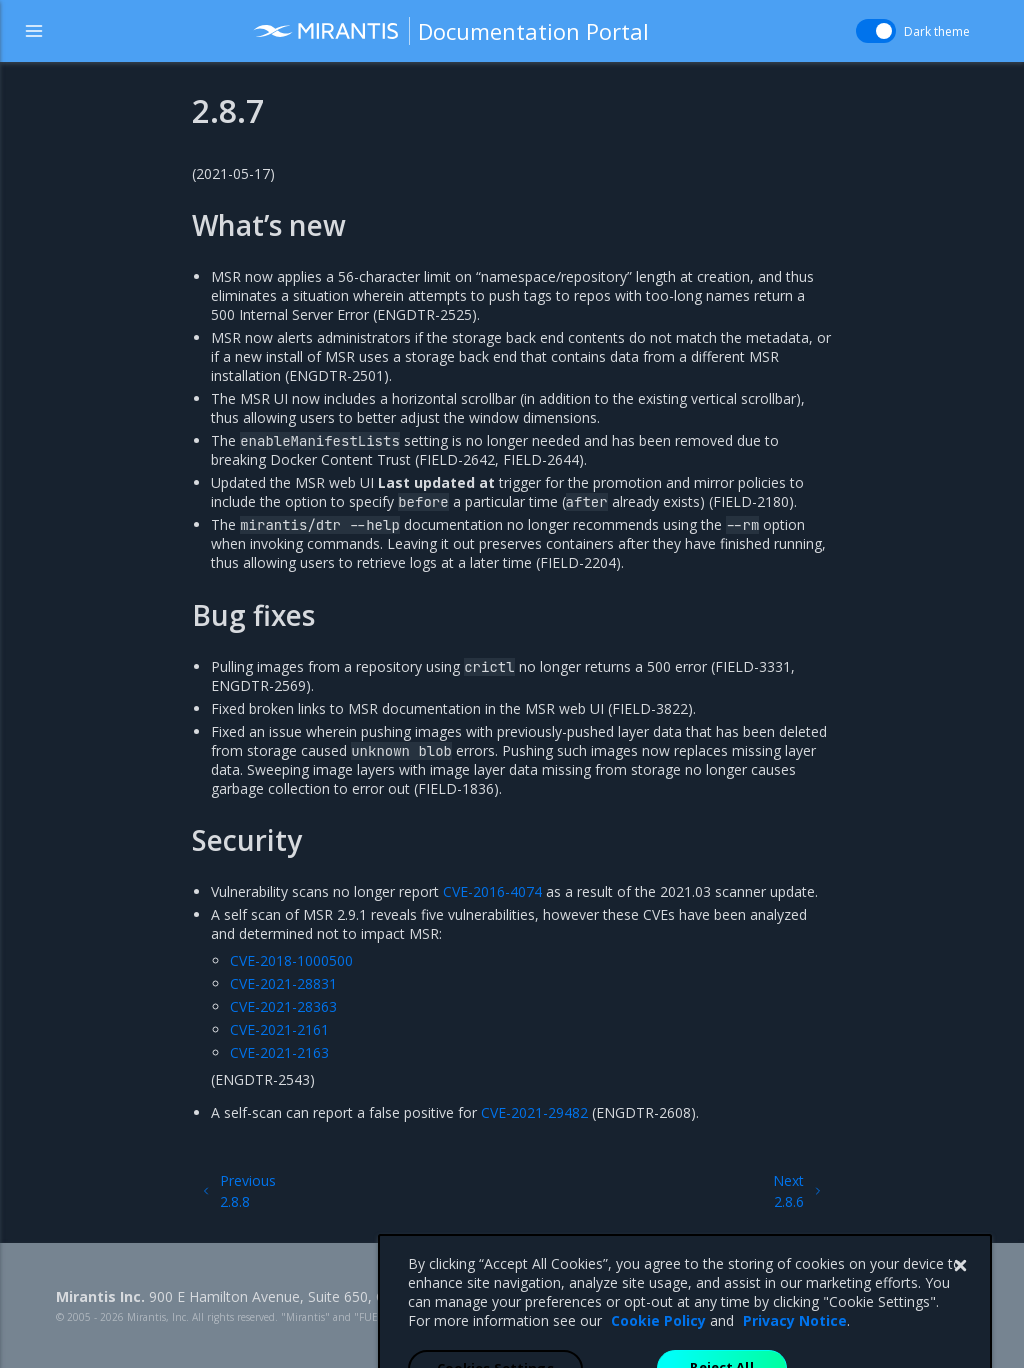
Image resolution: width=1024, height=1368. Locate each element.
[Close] (960, 1303)
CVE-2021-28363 (283, 1006)
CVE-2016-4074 (492, 891)
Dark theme (937, 31)
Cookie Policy (658, 1357)
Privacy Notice (795, 1357)
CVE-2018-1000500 (291, 960)
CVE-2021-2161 (279, 1029)
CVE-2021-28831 (283, 983)
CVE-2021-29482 (534, 1112)
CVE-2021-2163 (279, 1052)
